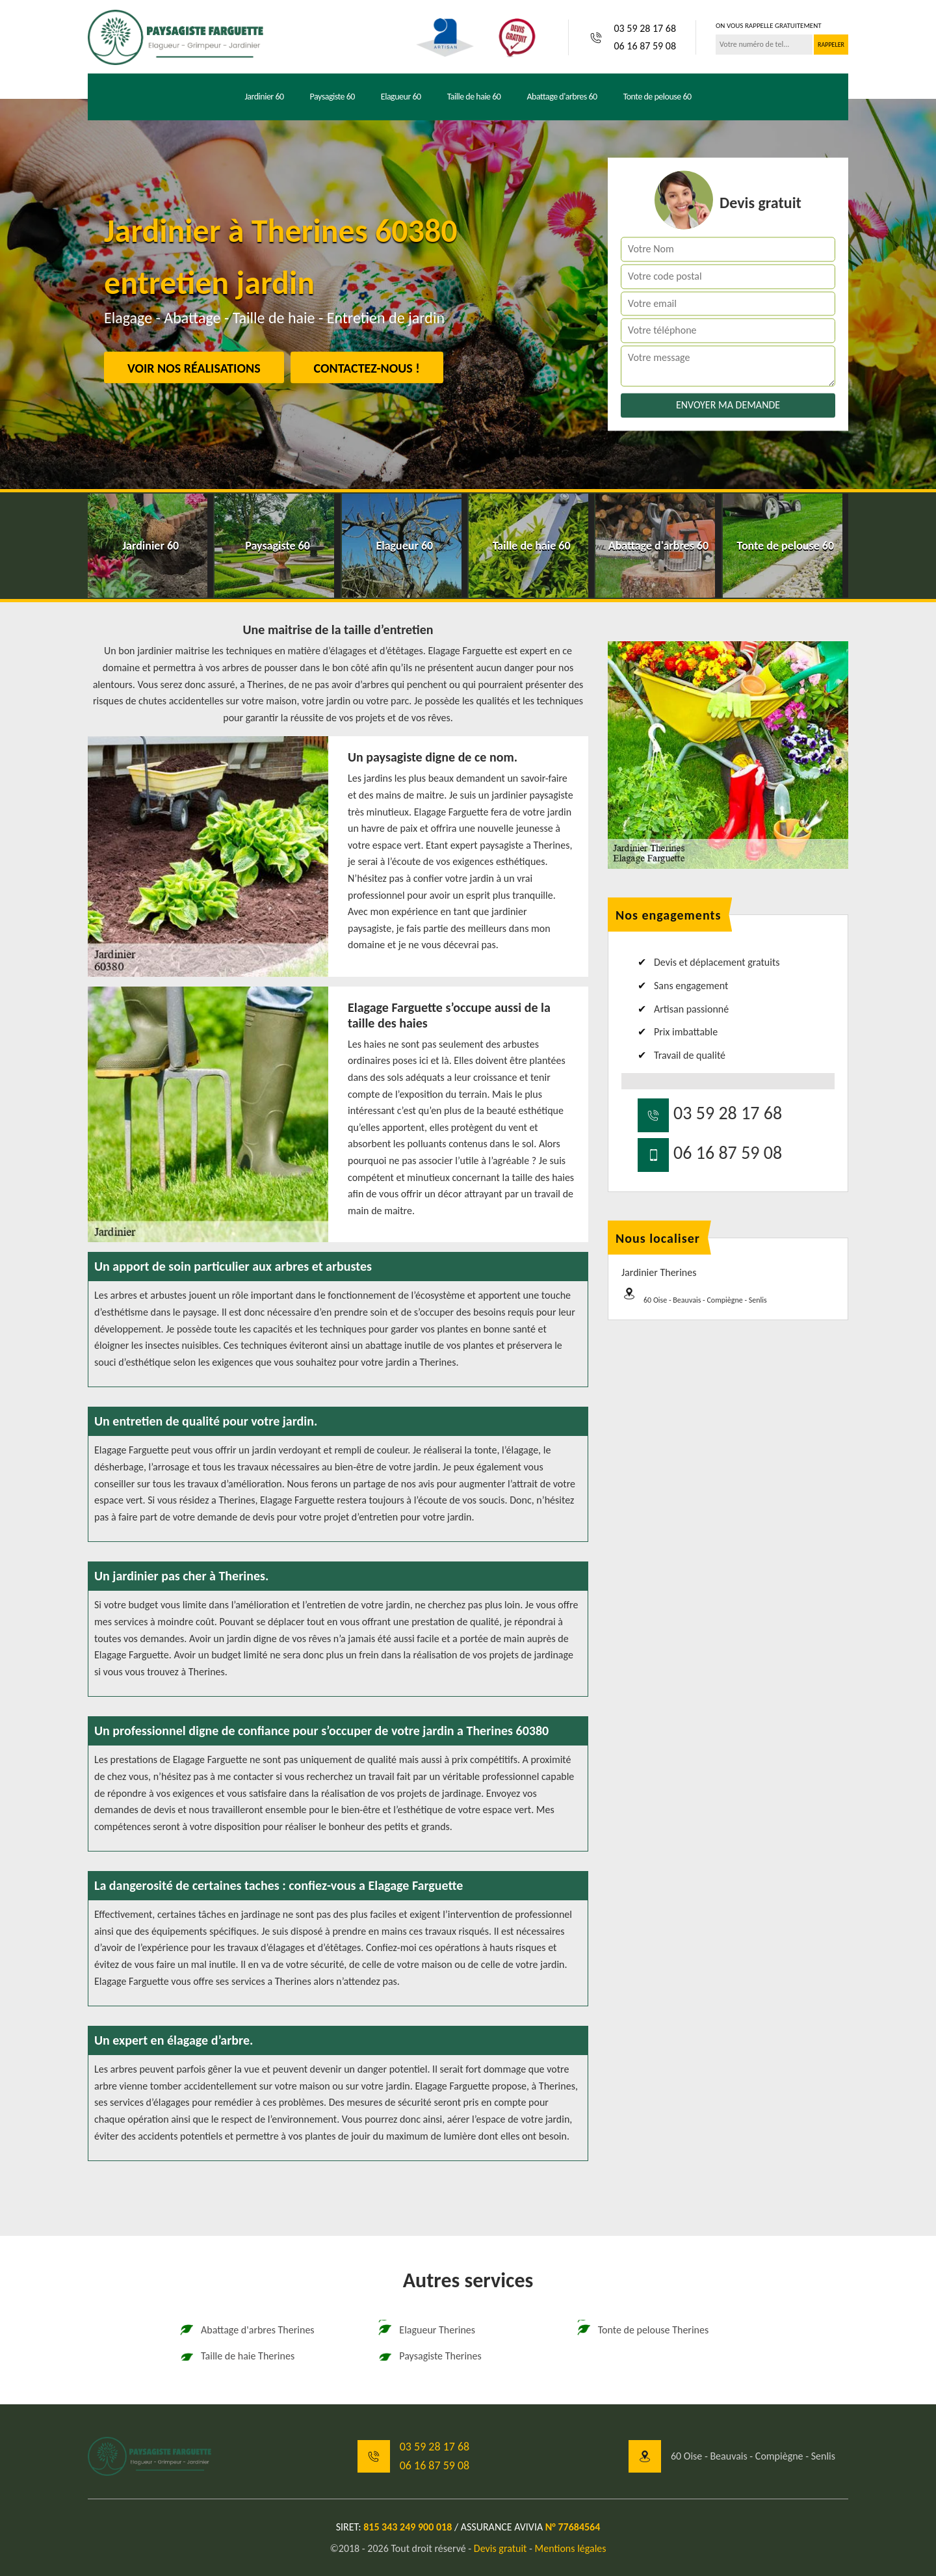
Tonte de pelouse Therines (642, 2329)
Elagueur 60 (401, 96)
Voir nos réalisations (194, 368)
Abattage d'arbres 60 (561, 96)
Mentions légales (570, 2548)
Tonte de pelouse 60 (657, 96)
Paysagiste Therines (429, 2356)
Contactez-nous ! (367, 368)
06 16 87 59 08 (645, 46)
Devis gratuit (500, 2548)
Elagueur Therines (426, 2329)
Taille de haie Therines (236, 2356)
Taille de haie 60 (474, 96)
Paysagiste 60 (332, 96)
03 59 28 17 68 (645, 28)
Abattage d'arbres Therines (247, 2329)
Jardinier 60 (263, 96)
